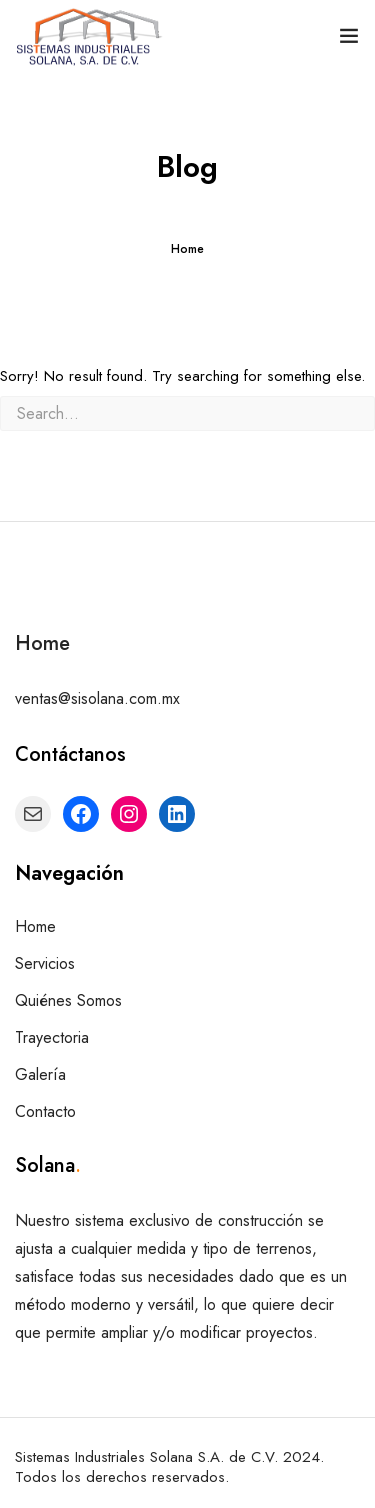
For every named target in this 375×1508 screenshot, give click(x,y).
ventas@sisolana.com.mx (97, 698)
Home (187, 249)
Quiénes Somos (68, 1000)
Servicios (45, 963)
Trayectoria (52, 1037)
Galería (40, 1074)
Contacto (45, 1111)
